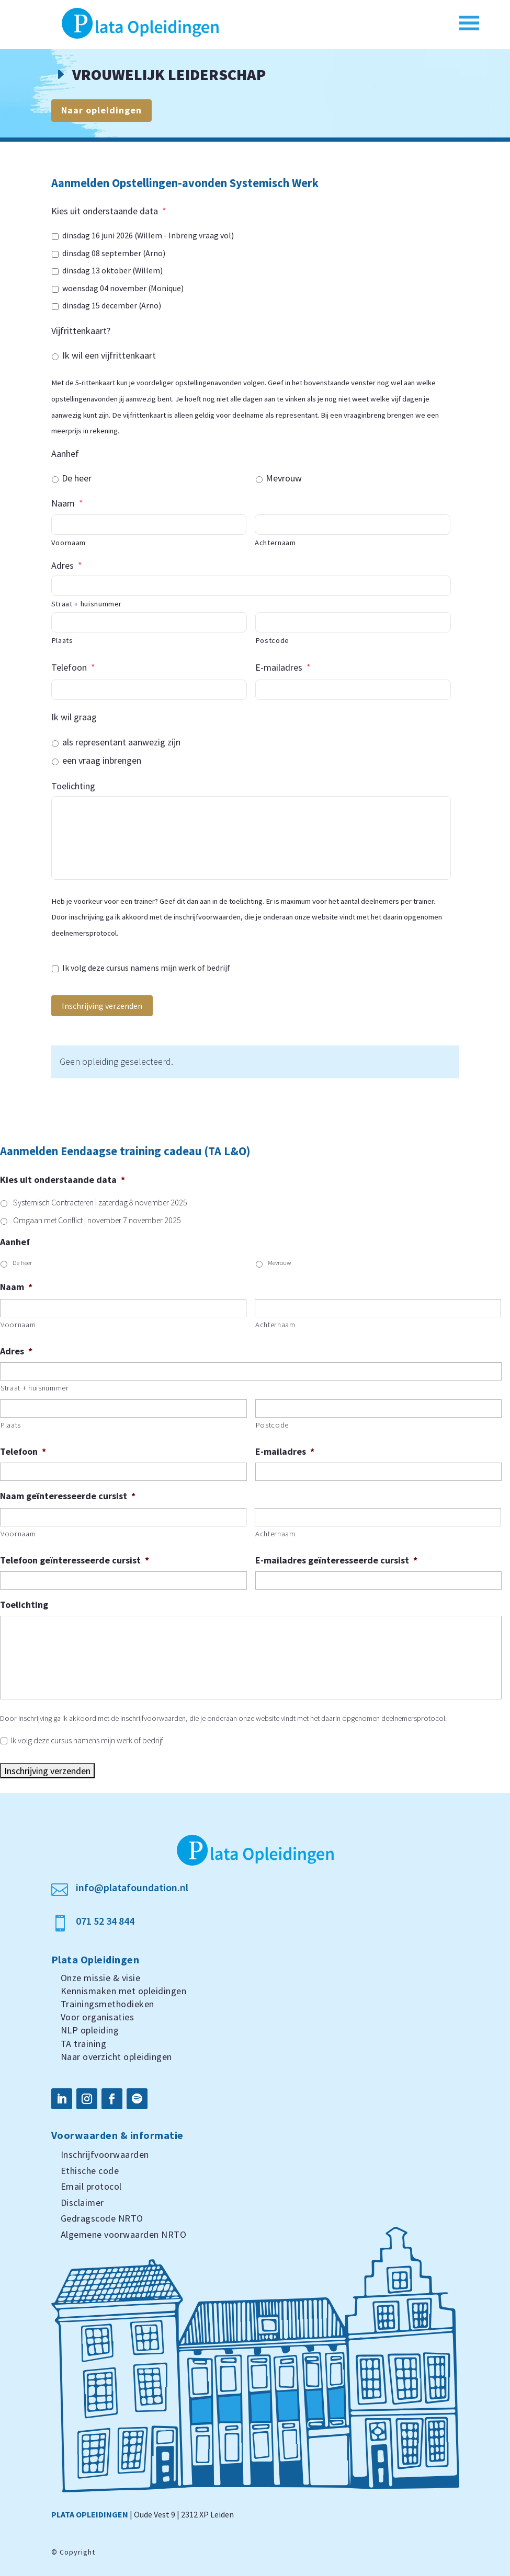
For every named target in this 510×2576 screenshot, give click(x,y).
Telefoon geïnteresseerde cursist (74, 1560)
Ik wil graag (74, 717)
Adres (66, 565)
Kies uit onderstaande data (108, 211)
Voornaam (68, 542)
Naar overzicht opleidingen (116, 2057)
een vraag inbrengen (101, 760)
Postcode (272, 640)
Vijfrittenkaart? (80, 331)
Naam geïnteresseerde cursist (67, 1496)
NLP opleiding (90, 2030)
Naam (67, 503)
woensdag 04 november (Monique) (123, 288)
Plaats (62, 640)
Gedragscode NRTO (102, 2218)
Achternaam (275, 542)
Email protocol (91, 2186)
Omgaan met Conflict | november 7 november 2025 (97, 1220)
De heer (77, 478)
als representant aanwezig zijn (121, 742)
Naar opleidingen (101, 110)
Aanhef (65, 453)
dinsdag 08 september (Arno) (113, 253)
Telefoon (73, 667)
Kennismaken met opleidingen (124, 1991)
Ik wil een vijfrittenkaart (109, 355)
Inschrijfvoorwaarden (105, 2154)
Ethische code (90, 2171)
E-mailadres (283, 667)
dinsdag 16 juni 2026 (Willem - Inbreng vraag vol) (148, 235)
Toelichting (73, 786)
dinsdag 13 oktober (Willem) (112, 270)
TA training (84, 2044)
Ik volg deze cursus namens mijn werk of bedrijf (146, 968)
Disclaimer (82, 2202)
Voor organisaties (97, 2017)
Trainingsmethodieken (107, 2004)
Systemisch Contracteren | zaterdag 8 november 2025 (100, 1203)
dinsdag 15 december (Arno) (111, 305)
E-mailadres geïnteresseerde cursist (336, 1560)
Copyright (77, 2552)
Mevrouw (284, 478)
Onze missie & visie (101, 1978)
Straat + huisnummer (86, 603)
